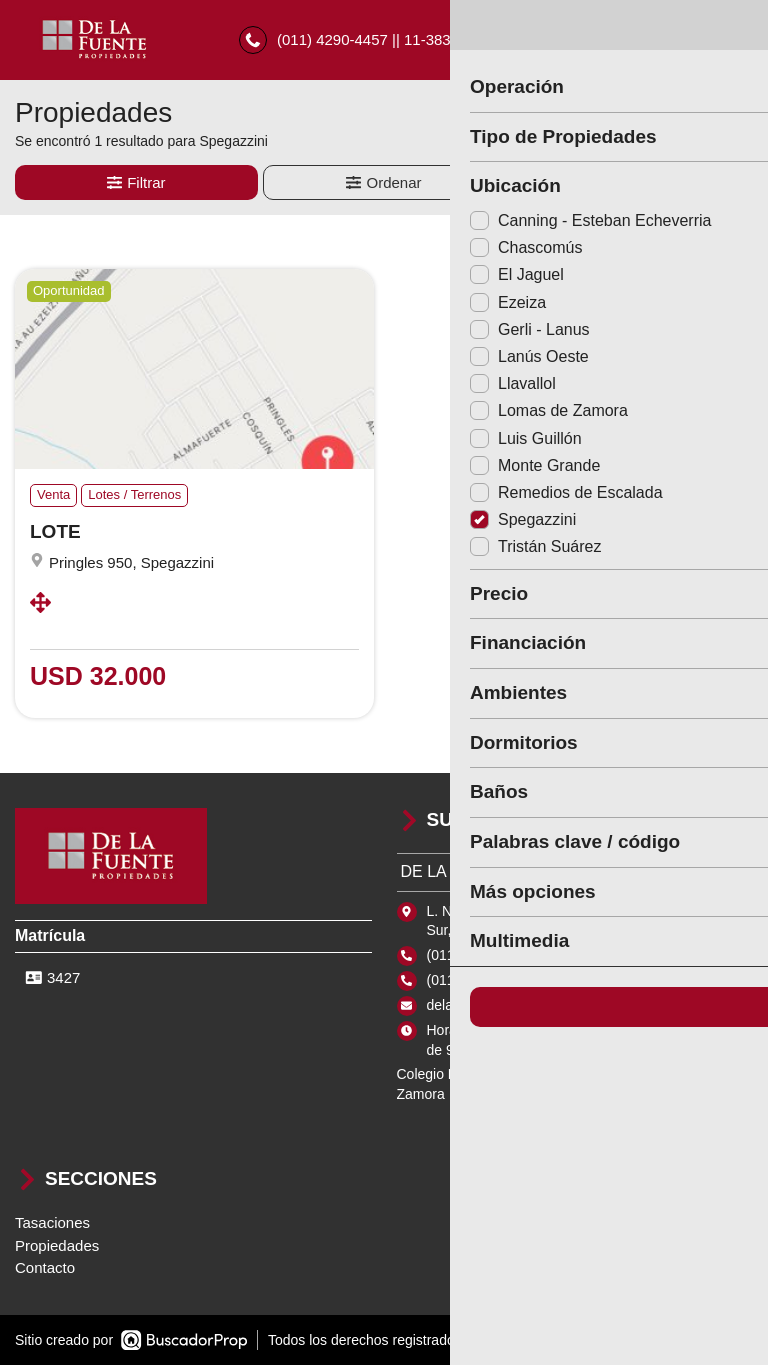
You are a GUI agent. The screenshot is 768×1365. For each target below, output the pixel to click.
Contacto (45, 1268)
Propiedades (57, 1245)
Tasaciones (52, 1223)
